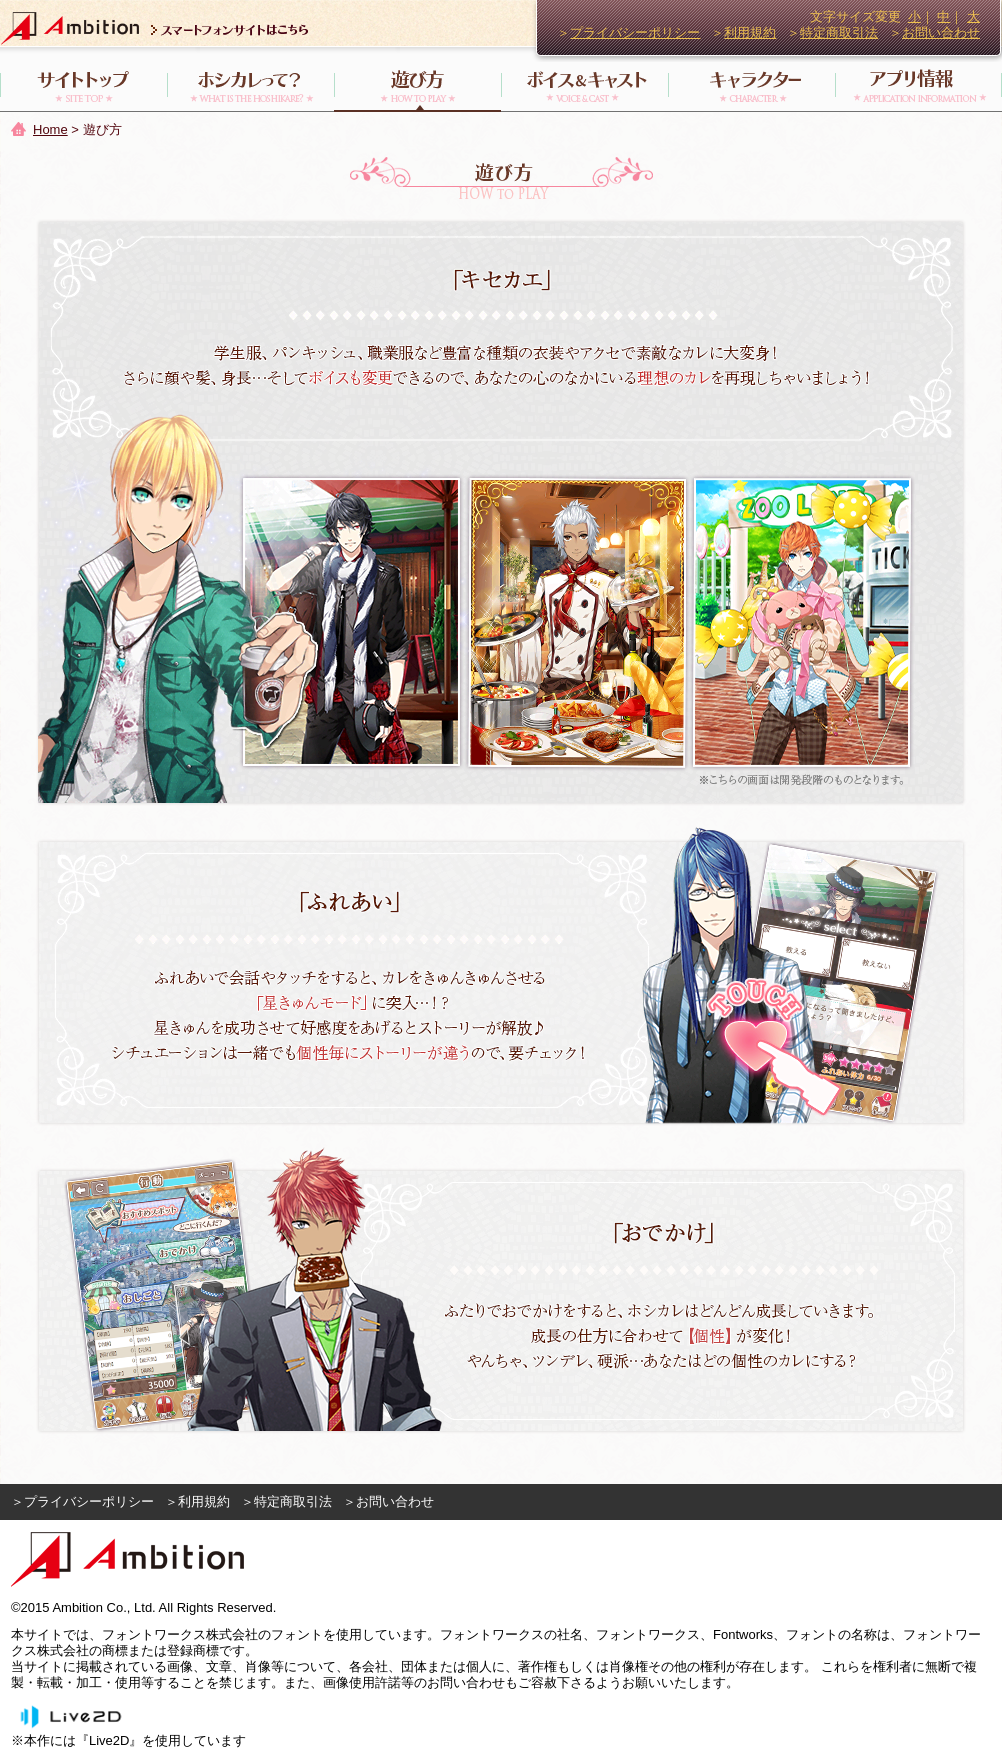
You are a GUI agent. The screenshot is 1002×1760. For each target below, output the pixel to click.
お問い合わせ (941, 32)
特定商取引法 (839, 32)
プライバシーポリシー (635, 32)
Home (50, 129)
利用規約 (750, 32)
